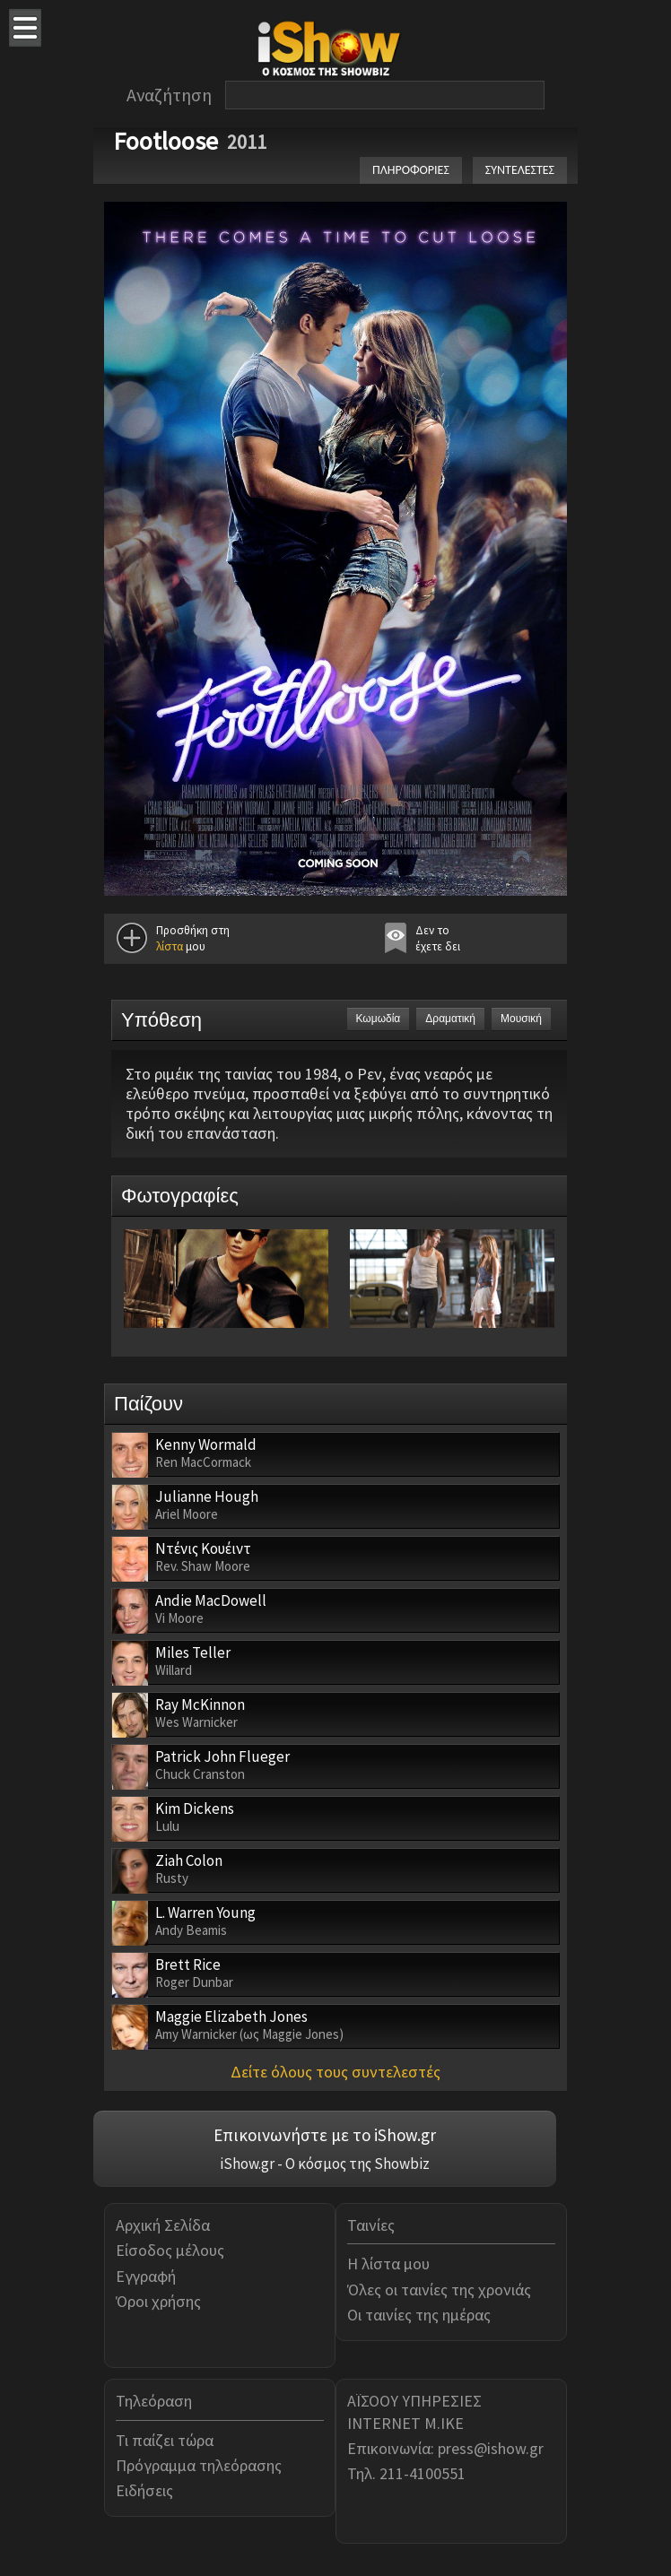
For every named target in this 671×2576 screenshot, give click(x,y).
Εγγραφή (146, 2276)
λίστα (169, 946)
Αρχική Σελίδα (163, 2225)
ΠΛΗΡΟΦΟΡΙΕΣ (410, 170)
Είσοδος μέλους (170, 2250)
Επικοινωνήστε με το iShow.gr (325, 2135)
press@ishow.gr (491, 2448)
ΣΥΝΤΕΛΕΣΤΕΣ (519, 170)
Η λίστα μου (388, 2263)
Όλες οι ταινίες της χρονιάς (439, 2289)
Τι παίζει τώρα (165, 2440)
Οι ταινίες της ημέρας (419, 2314)
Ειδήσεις (144, 2490)
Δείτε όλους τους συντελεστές (335, 2071)
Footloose (165, 141)
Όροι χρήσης (158, 2301)
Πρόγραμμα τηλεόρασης (199, 2465)
